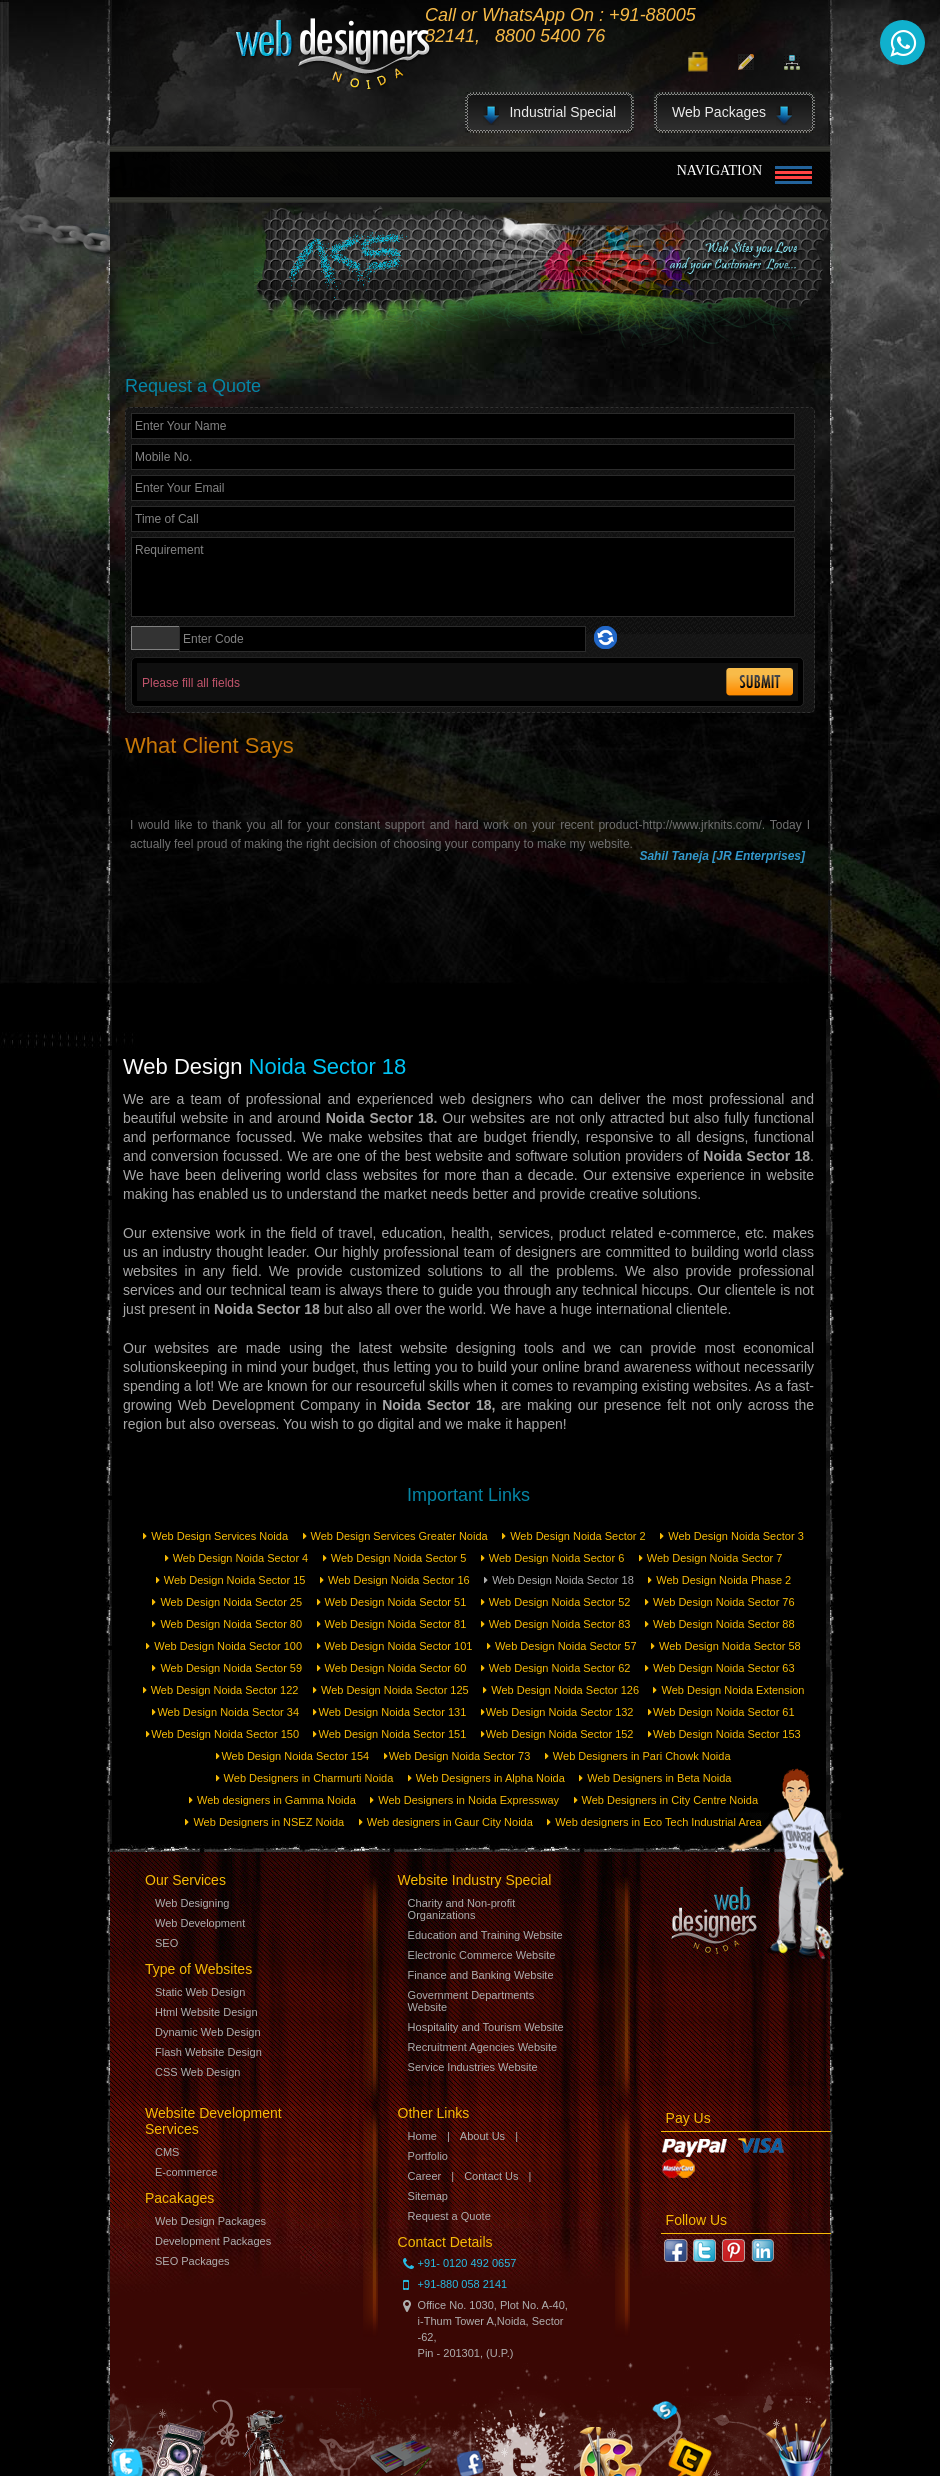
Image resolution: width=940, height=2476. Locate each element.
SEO (166, 1943)
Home (422, 2136)
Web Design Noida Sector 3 (732, 1536)
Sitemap (428, 2196)
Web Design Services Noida (215, 1536)
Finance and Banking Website (481, 1975)
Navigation (740, 176)
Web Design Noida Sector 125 (391, 1690)
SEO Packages (192, 2261)
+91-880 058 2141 (463, 2284)
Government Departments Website (471, 2001)
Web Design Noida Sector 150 (222, 1734)
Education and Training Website (485, 1935)
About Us (482, 2136)
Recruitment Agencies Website (483, 2047)
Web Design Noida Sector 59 (227, 1668)
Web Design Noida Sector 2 (574, 1536)
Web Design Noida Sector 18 (559, 1580)
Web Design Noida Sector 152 (557, 1734)
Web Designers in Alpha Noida (486, 1778)
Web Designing (192, 1903)
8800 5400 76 (550, 36)
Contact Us (491, 2176)
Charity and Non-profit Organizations (462, 1909)
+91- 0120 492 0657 (467, 2263)
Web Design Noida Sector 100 (224, 1646)
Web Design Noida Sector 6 (553, 1558)
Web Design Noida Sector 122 (221, 1690)
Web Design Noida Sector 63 (720, 1668)
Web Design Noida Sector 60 (392, 1668)
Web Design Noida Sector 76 (720, 1602)
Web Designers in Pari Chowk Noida (638, 1756)
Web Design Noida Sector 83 (556, 1624)
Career (425, 2176)
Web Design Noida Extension (728, 1690)
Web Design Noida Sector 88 (720, 1624)
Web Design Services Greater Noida (395, 1536)
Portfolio (428, 2156)
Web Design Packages (210, 2221)
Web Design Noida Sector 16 (395, 1580)
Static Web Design (200, 1992)
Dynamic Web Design (208, 2032)
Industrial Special (549, 115)
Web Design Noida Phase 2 (719, 1580)
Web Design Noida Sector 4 (237, 1558)
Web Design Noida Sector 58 (726, 1646)
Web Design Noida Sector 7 (711, 1558)
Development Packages (213, 2241)
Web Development (200, 1923)
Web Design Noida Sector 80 (227, 1624)
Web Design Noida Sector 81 (392, 1624)
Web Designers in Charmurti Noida (305, 1778)
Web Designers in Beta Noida (655, 1778)
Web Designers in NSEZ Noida (264, 1822)
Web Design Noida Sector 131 (389, 1712)
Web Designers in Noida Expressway (464, 1800)
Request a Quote (449, 2216)
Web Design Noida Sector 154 (292, 1756)
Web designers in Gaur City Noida (446, 1822)
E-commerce (186, 2172)
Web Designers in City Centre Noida (666, 1800)
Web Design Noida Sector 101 (395, 1646)
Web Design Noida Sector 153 (724, 1734)
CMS (167, 2152)
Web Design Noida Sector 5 (395, 1558)
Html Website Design (206, 2012)
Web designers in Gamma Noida (272, 1800)
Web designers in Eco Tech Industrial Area (654, 1822)
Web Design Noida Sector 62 (556, 1668)
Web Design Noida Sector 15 (231, 1580)
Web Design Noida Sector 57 (562, 1646)
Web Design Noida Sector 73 (457, 1756)
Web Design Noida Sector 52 (556, 1602)
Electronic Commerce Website (482, 1955)
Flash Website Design (208, 2052)
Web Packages (732, 115)
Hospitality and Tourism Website (486, 2027)
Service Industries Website (473, 2067)
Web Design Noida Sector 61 (721, 1712)
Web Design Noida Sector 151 (389, 1734)
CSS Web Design (197, 2072)
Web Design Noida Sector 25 (227, 1602)
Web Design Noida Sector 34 (225, 1712)
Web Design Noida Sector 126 (561, 1690)
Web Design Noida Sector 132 (557, 1712)
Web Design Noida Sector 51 (392, 1602)
